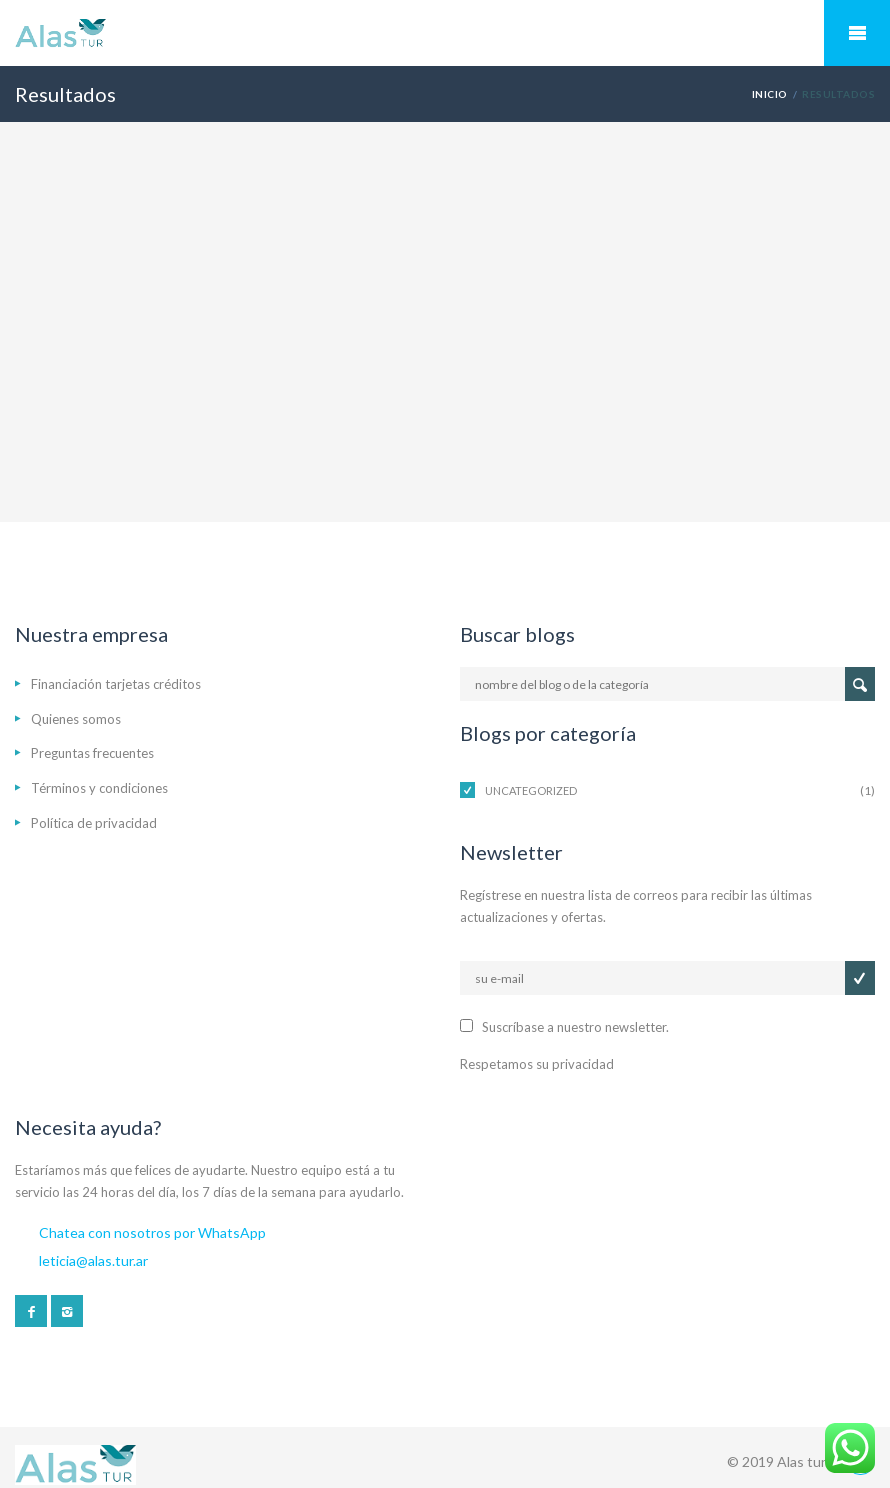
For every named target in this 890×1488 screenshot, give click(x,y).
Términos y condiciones (99, 788)
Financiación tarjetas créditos (116, 684)
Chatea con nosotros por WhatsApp (152, 1232)
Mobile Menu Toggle (857, 33)
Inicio (770, 94)
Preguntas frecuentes (92, 753)
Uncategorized (531, 790)
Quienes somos (76, 719)
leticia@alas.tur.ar (93, 1260)
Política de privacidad (94, 823)
